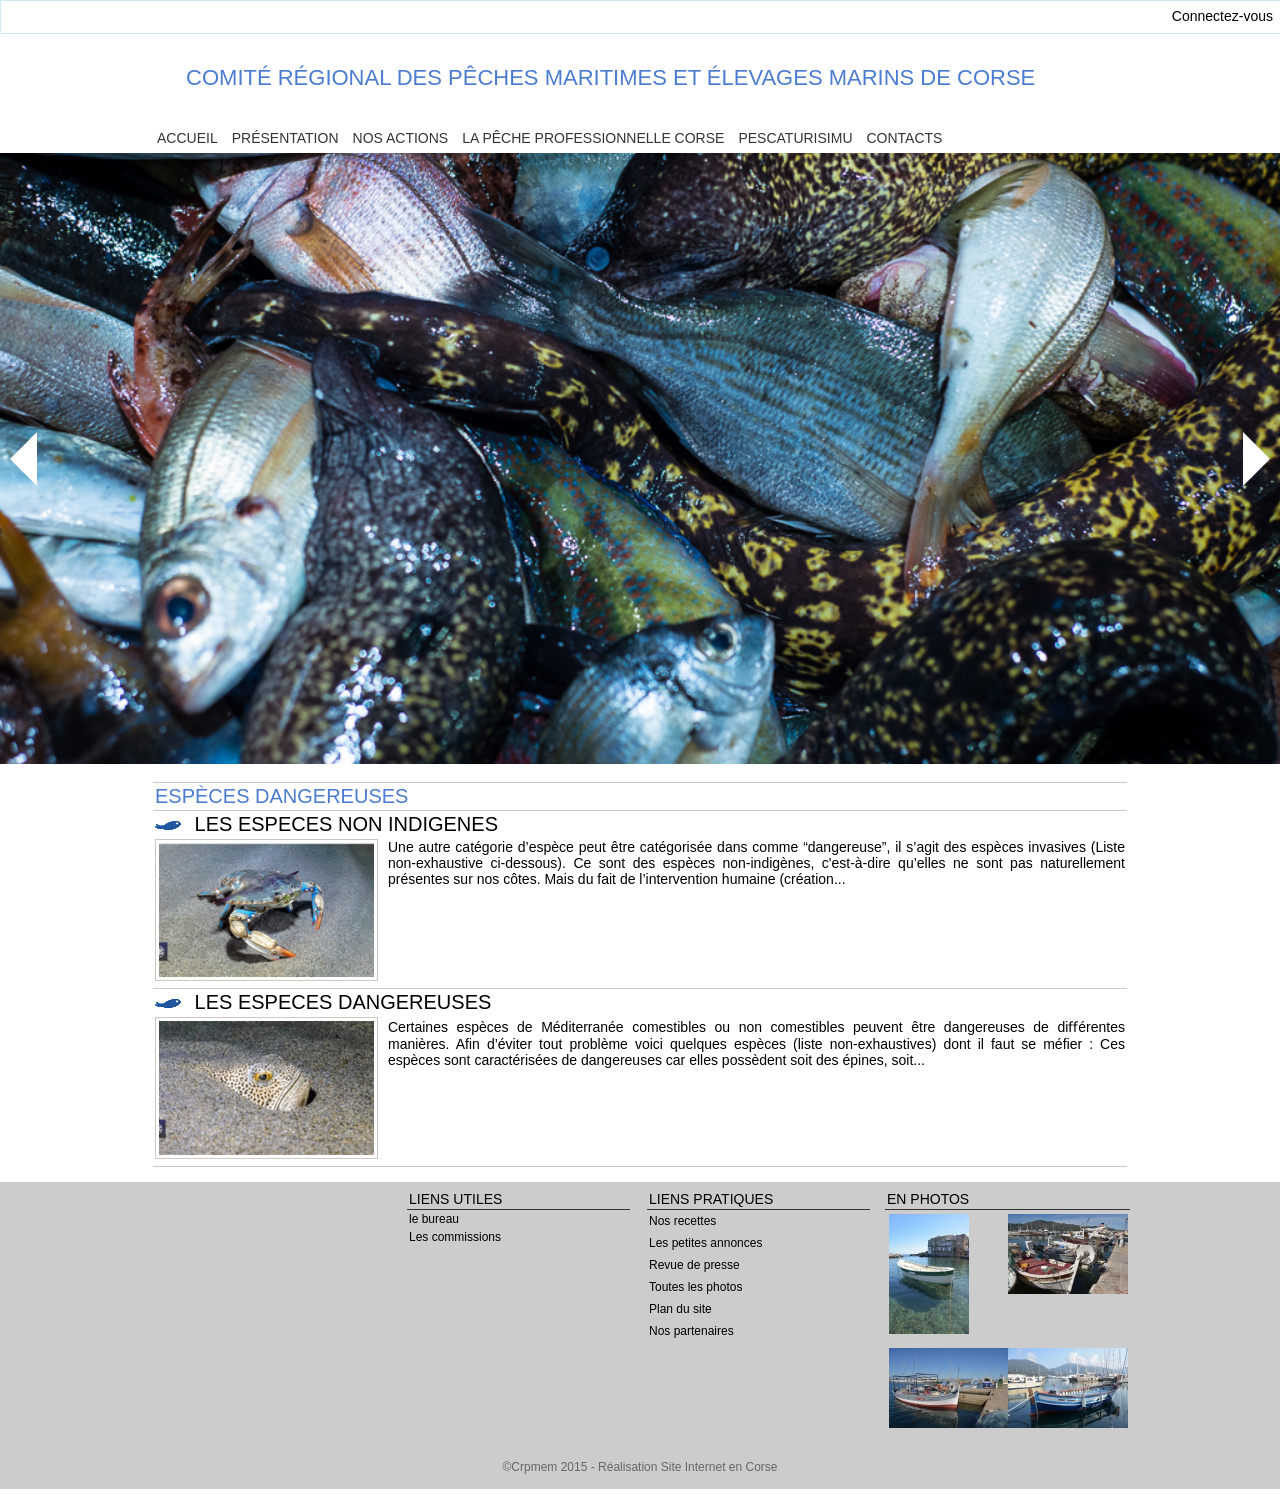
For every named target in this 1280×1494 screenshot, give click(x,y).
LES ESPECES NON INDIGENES (346, 824)
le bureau (434, 1219)
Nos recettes (682, 1221)
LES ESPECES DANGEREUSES (343, 1002)
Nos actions (401, 138)
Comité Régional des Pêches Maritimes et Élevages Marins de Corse (610, 77)
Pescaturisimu (795, 138)
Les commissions (455, 1237)
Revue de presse (694, 1265)
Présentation (285, 138)
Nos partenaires (691, 1331)
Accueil (187, 138)
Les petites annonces (705, 1243)
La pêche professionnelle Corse (593, 138)
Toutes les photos (695, 1287)
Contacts (905, 138)
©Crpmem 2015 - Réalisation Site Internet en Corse (640, 1467)
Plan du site (680, 1309)
